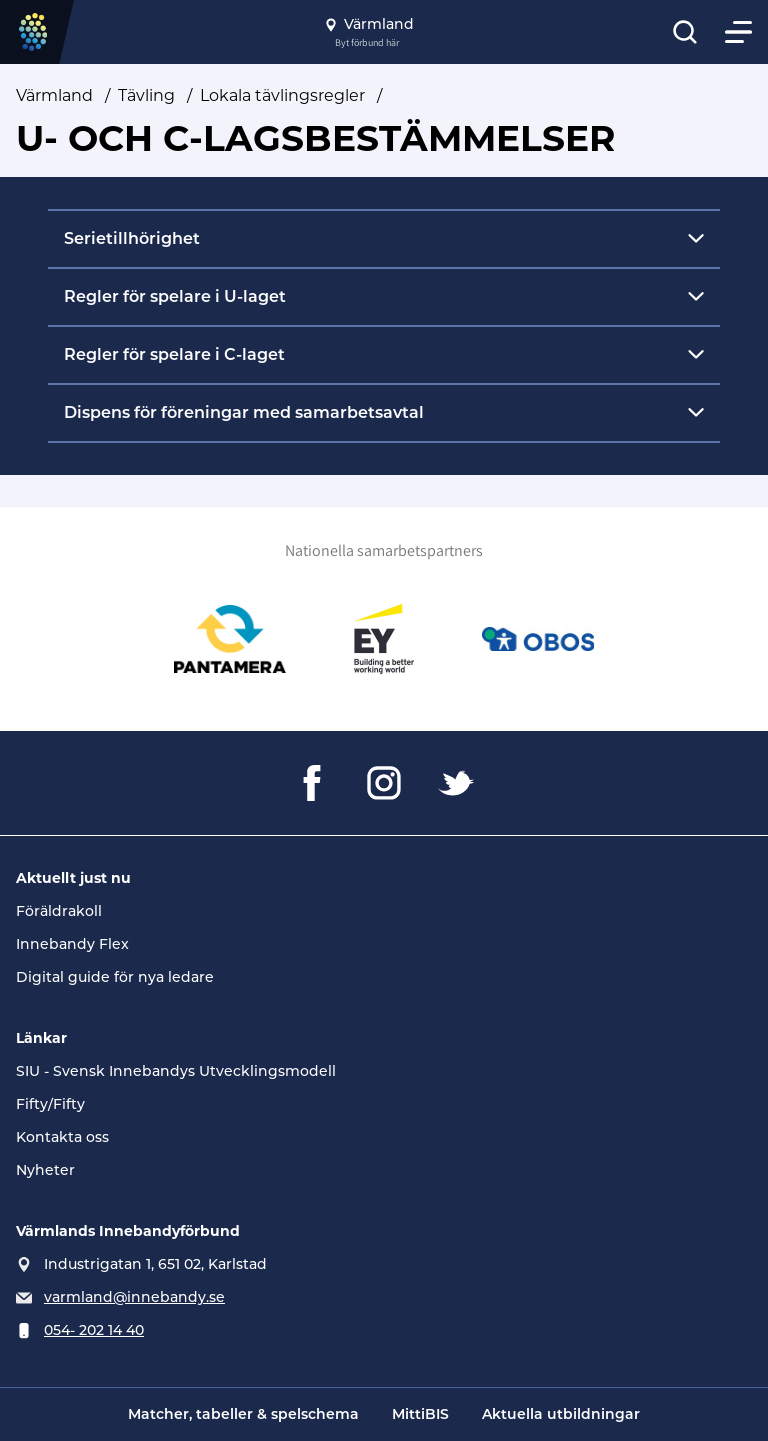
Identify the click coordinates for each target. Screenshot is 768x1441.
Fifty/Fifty (50, 1104)
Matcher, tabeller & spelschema (243, 1414)
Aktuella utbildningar (561, 1414)
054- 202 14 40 (94, 1330)
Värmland (54, 95)
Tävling (146, 95)
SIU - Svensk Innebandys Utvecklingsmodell (176, 1071)
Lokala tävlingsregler (282, 95)
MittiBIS (420, 1414)
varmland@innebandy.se (134, 1297)
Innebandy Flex (72, 944)
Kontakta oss (62, 1137)
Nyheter (45, 1170)
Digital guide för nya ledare (115, 977)
